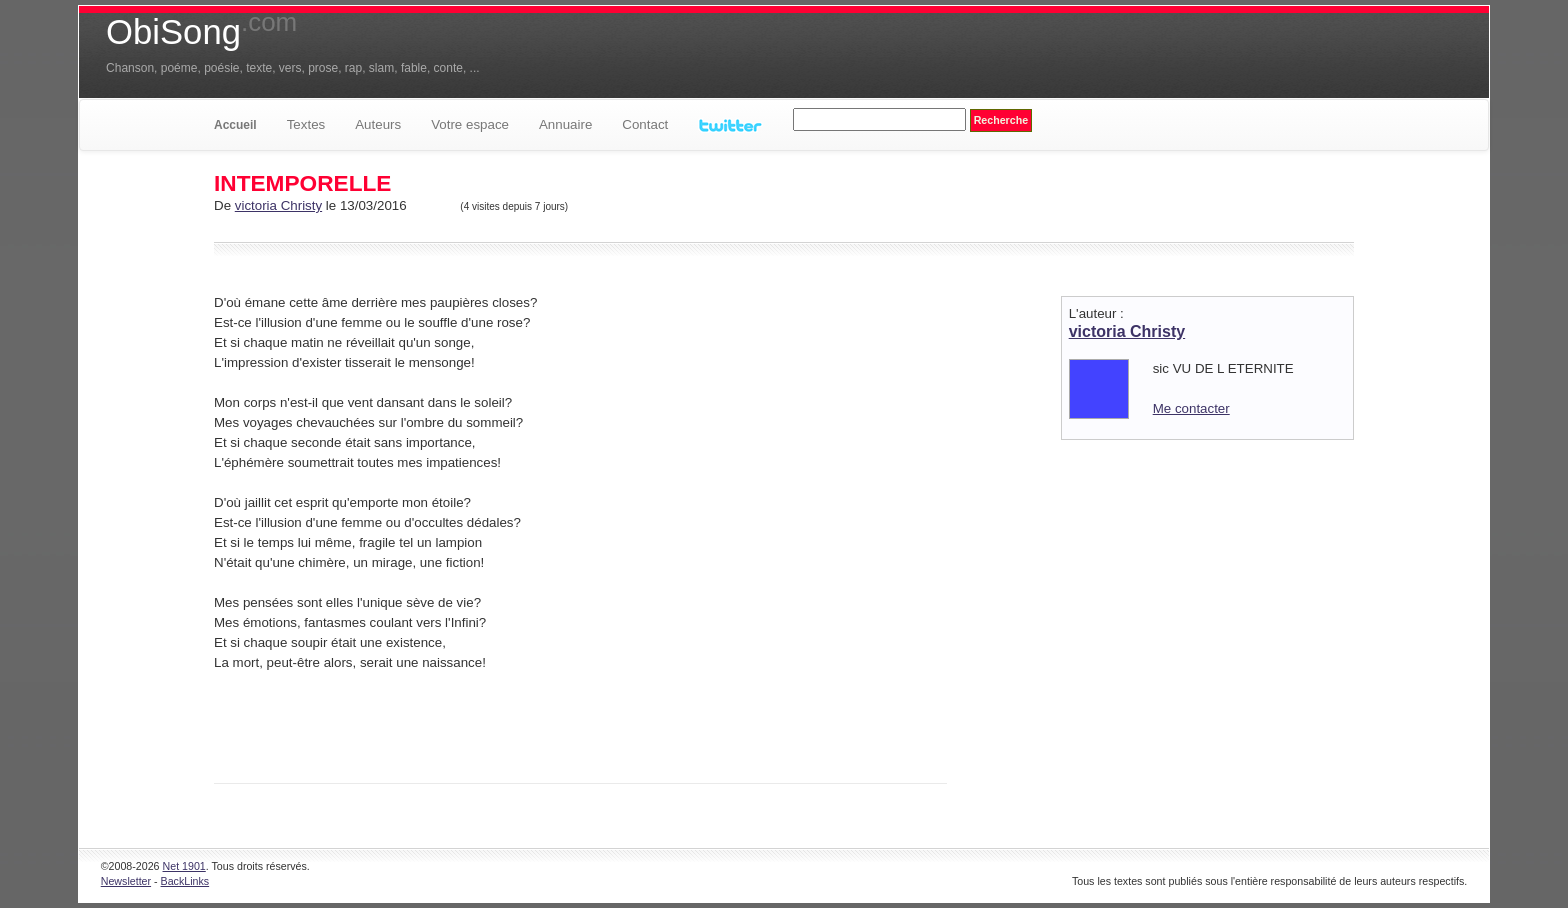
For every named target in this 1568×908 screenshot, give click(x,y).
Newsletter (126, 881)
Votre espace (470, 124)
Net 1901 (184, 866)
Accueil (235, 125)
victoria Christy (278, 205)
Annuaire (565, 124)
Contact (645, 124)
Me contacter (1191, 408)
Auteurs (378, 124)
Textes (306, 124)
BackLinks (185, 881)
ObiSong (201, 32)
